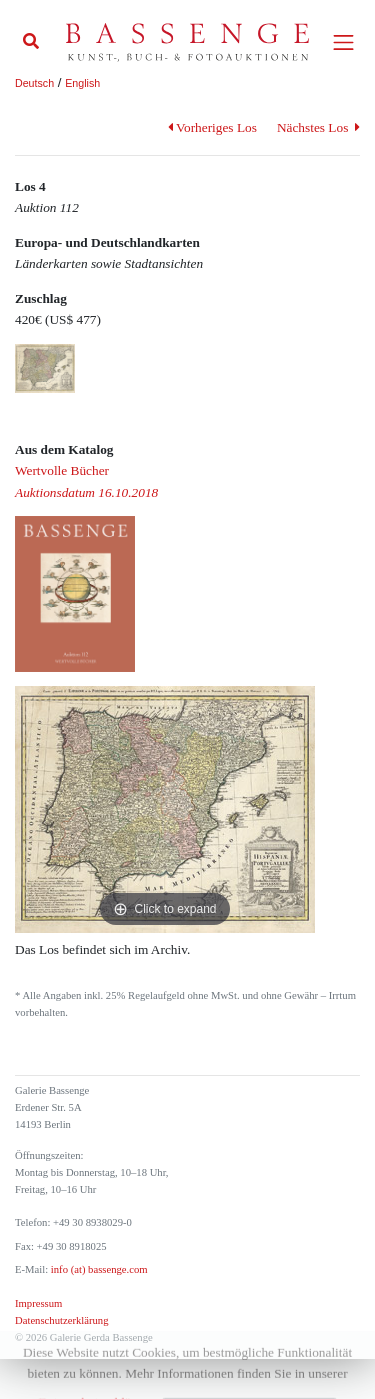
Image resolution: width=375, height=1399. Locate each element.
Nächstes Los (318, 127)
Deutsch (34, 83)
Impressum (38, 1303)
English (82, 83)
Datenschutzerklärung (62, 1320)
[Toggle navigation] (343, 42)
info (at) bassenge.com (97, 1269)
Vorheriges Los (212, 127)
